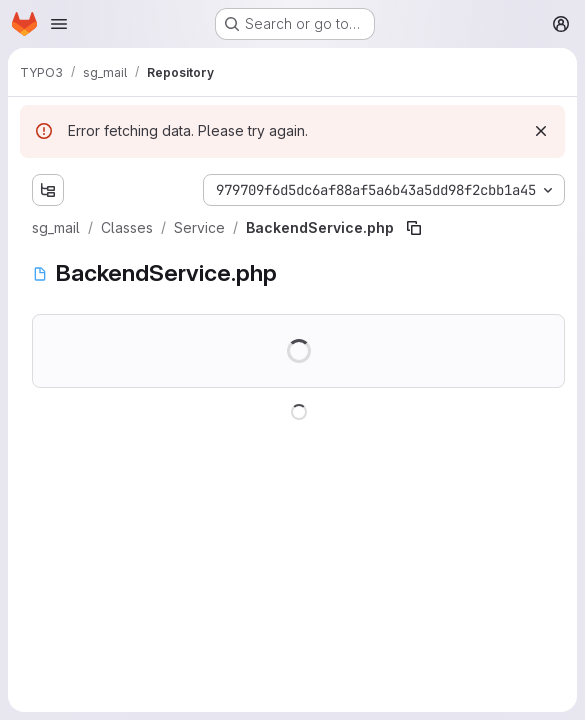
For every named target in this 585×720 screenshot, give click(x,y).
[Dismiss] (541, 131)
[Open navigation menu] (59, 24)
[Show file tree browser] (48, 190)
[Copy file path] (414, 228)
